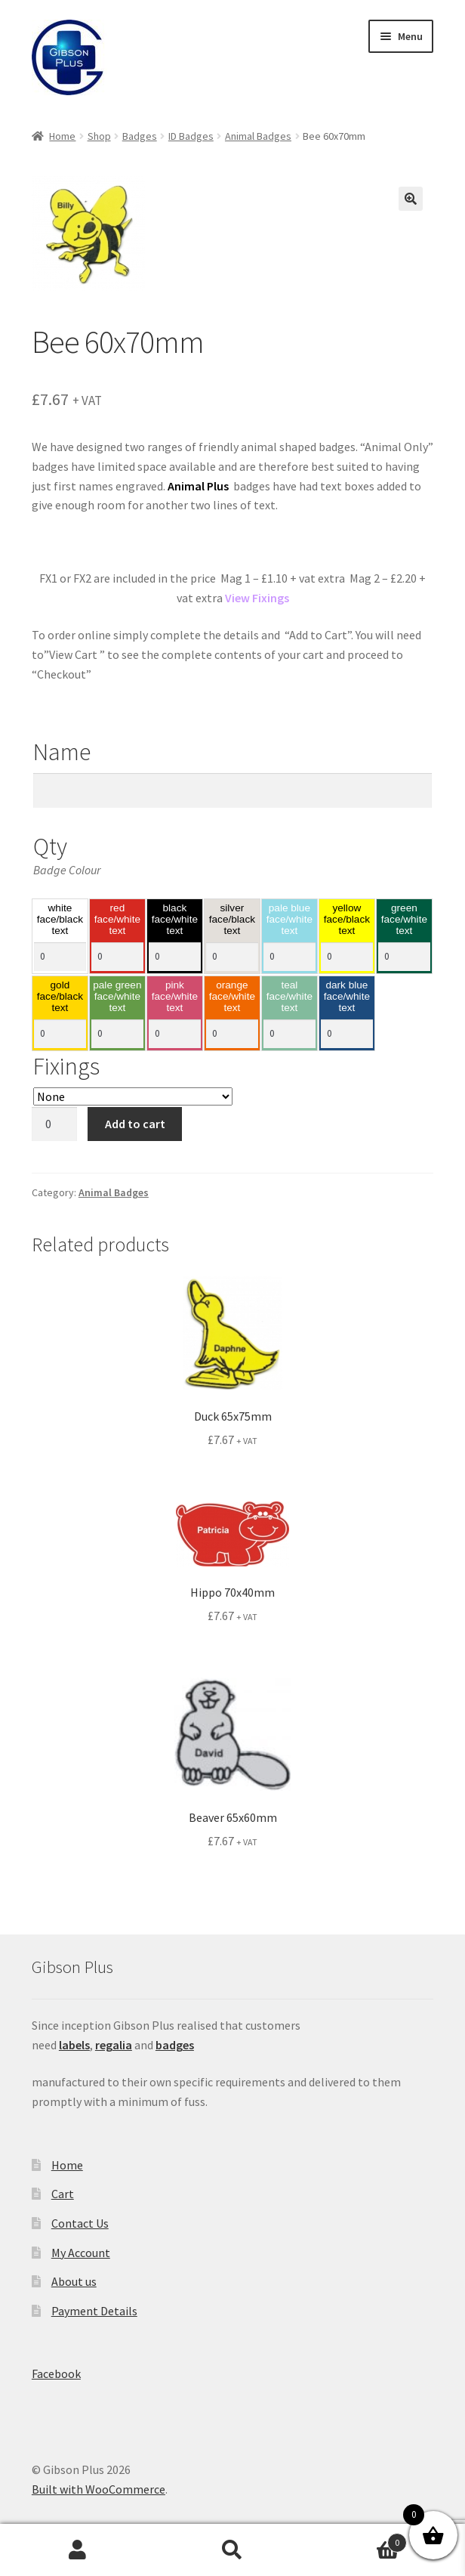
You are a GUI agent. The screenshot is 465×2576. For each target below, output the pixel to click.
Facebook (56, 2373)
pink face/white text (175, 996)
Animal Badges (258, 136)
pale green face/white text (117, 996)
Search (232, 2550)
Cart (62, 2193)
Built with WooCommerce (98, 2489)
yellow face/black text (347, 919)
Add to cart (135, 1123)
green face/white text (404, 919)
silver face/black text (232, 919)
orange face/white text (232, 996)
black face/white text (175, 919)
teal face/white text (289, 996)
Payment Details (94, 2310)
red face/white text (117, 919)
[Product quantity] (54, 1124)
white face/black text (60, 919)
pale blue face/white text (289, 919)
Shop (99, 136)
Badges (139, 136)
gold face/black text (60, 996)
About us (74, 2281)
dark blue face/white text (347, 996)
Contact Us (80, 2223)
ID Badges (191, 136)
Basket (359, 2539)
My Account (80, 2252)
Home (62, 136)
